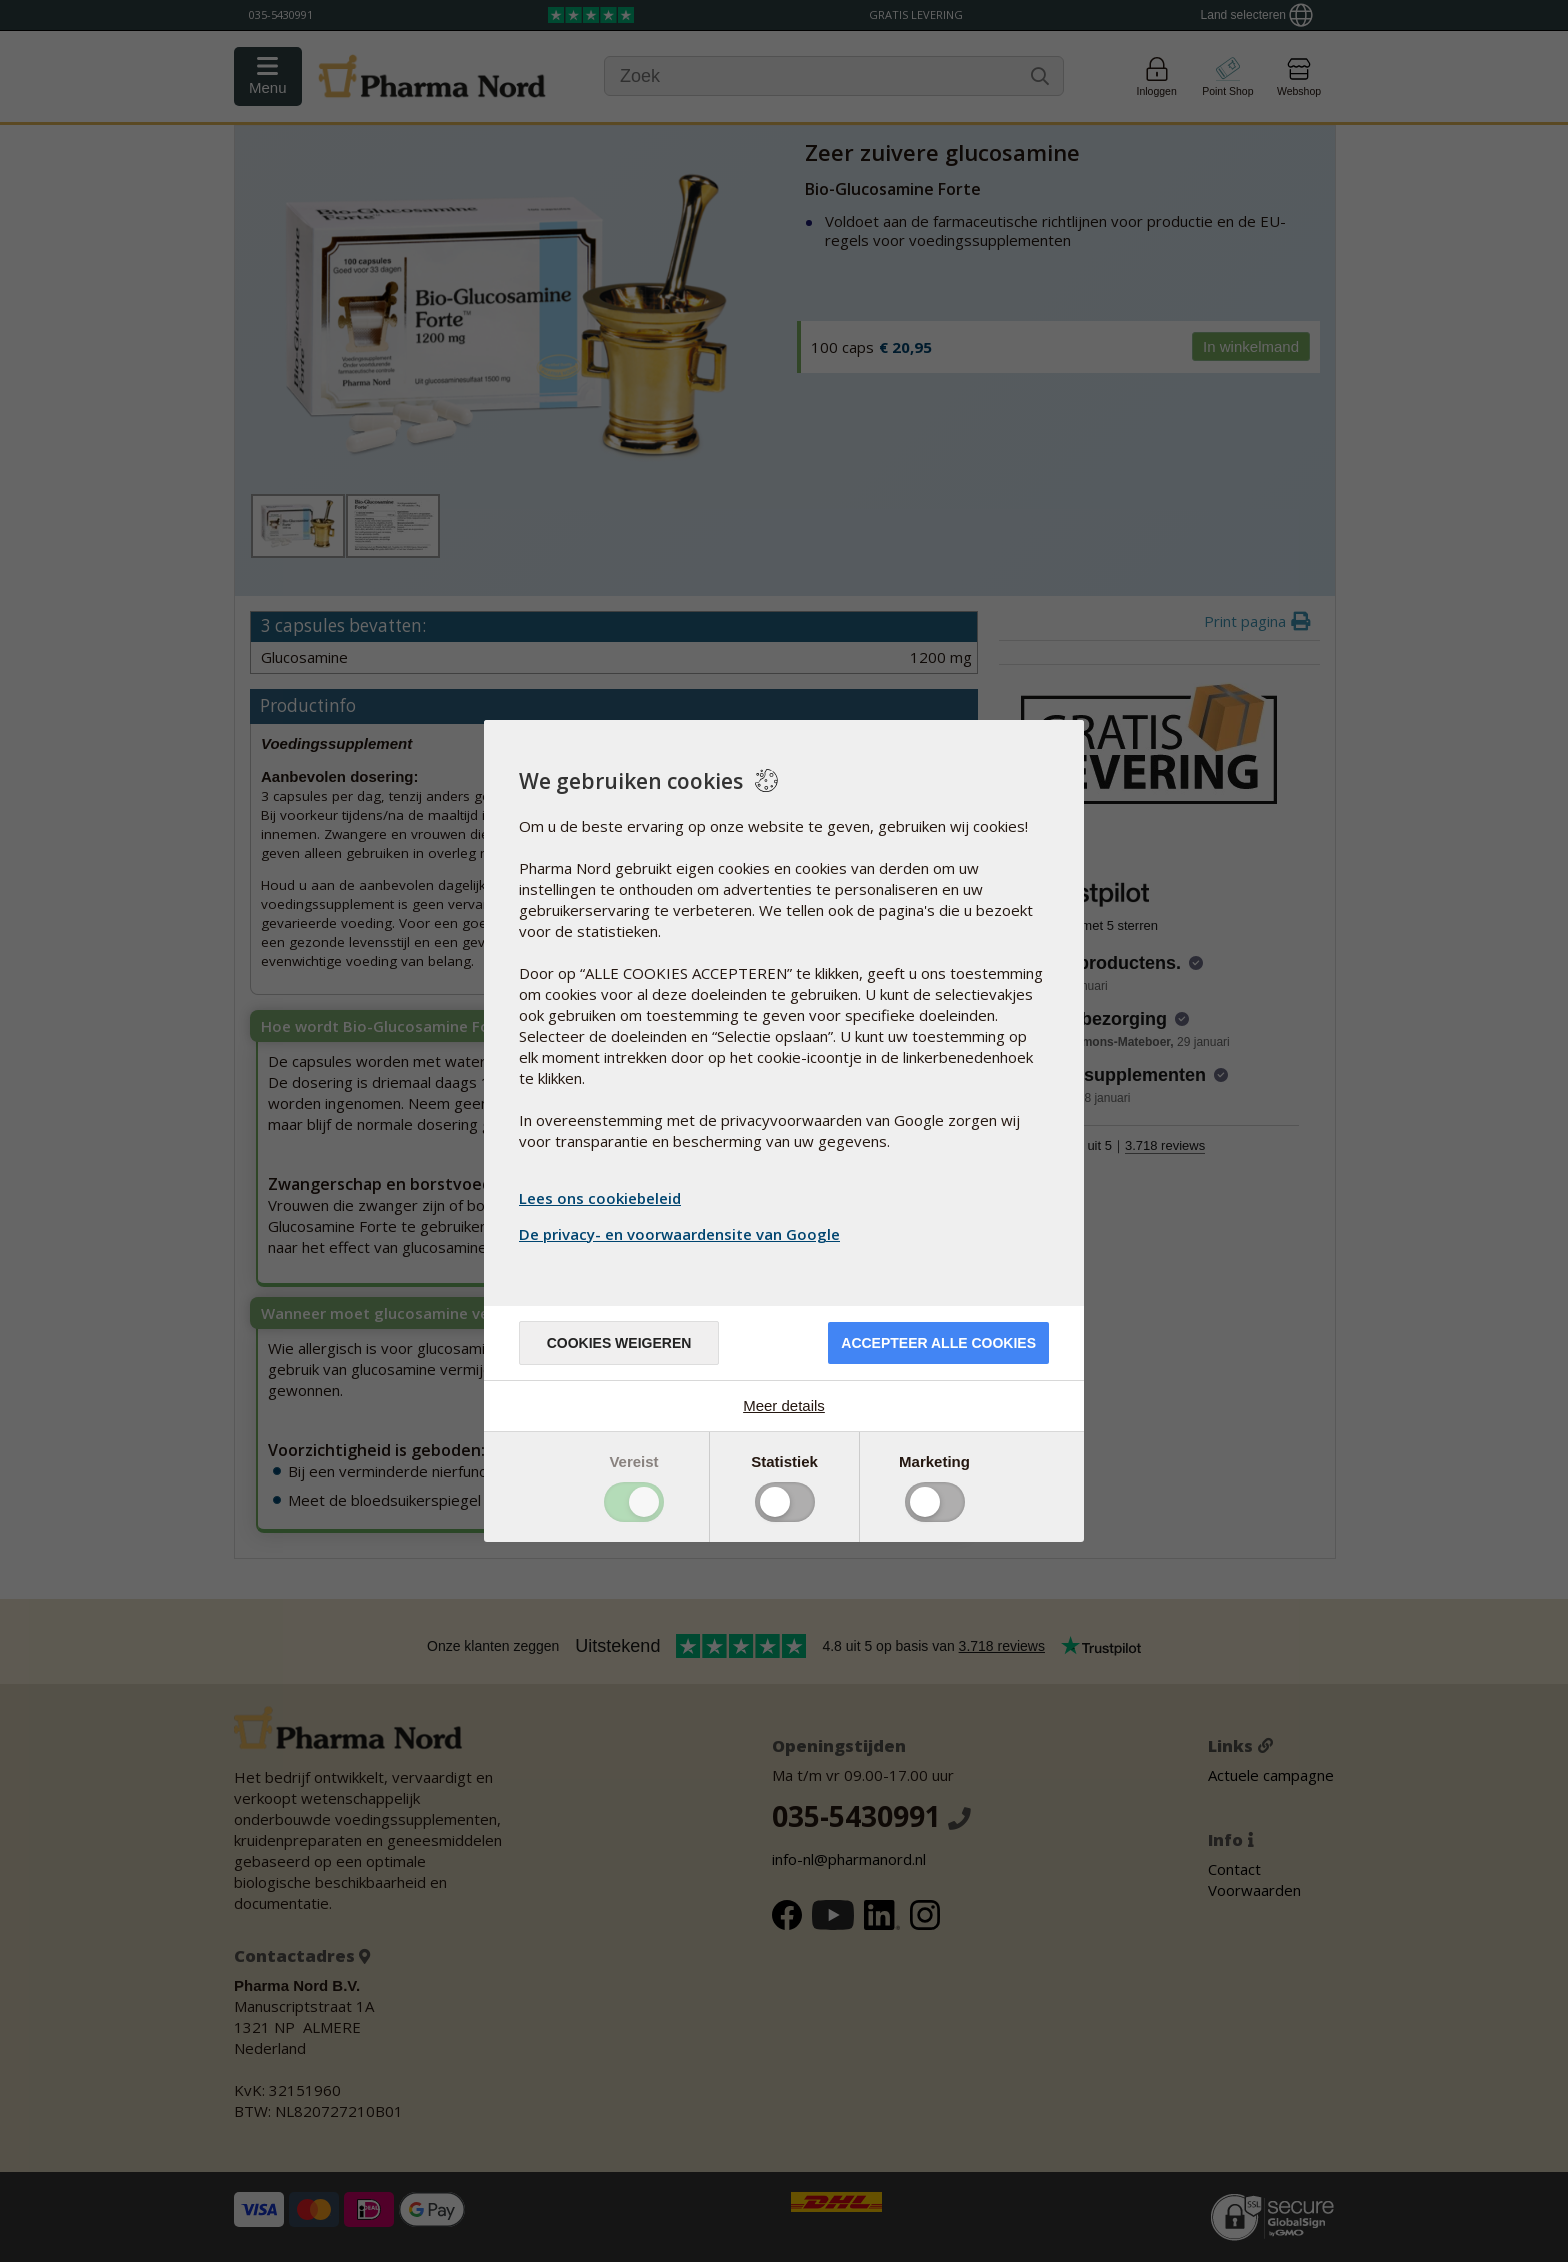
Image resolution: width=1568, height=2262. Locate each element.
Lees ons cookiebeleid (600, 1198)
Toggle (634, 1502)
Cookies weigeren (619, 1343)
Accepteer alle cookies (938, 1343)
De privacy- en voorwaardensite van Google (682, 1234)
